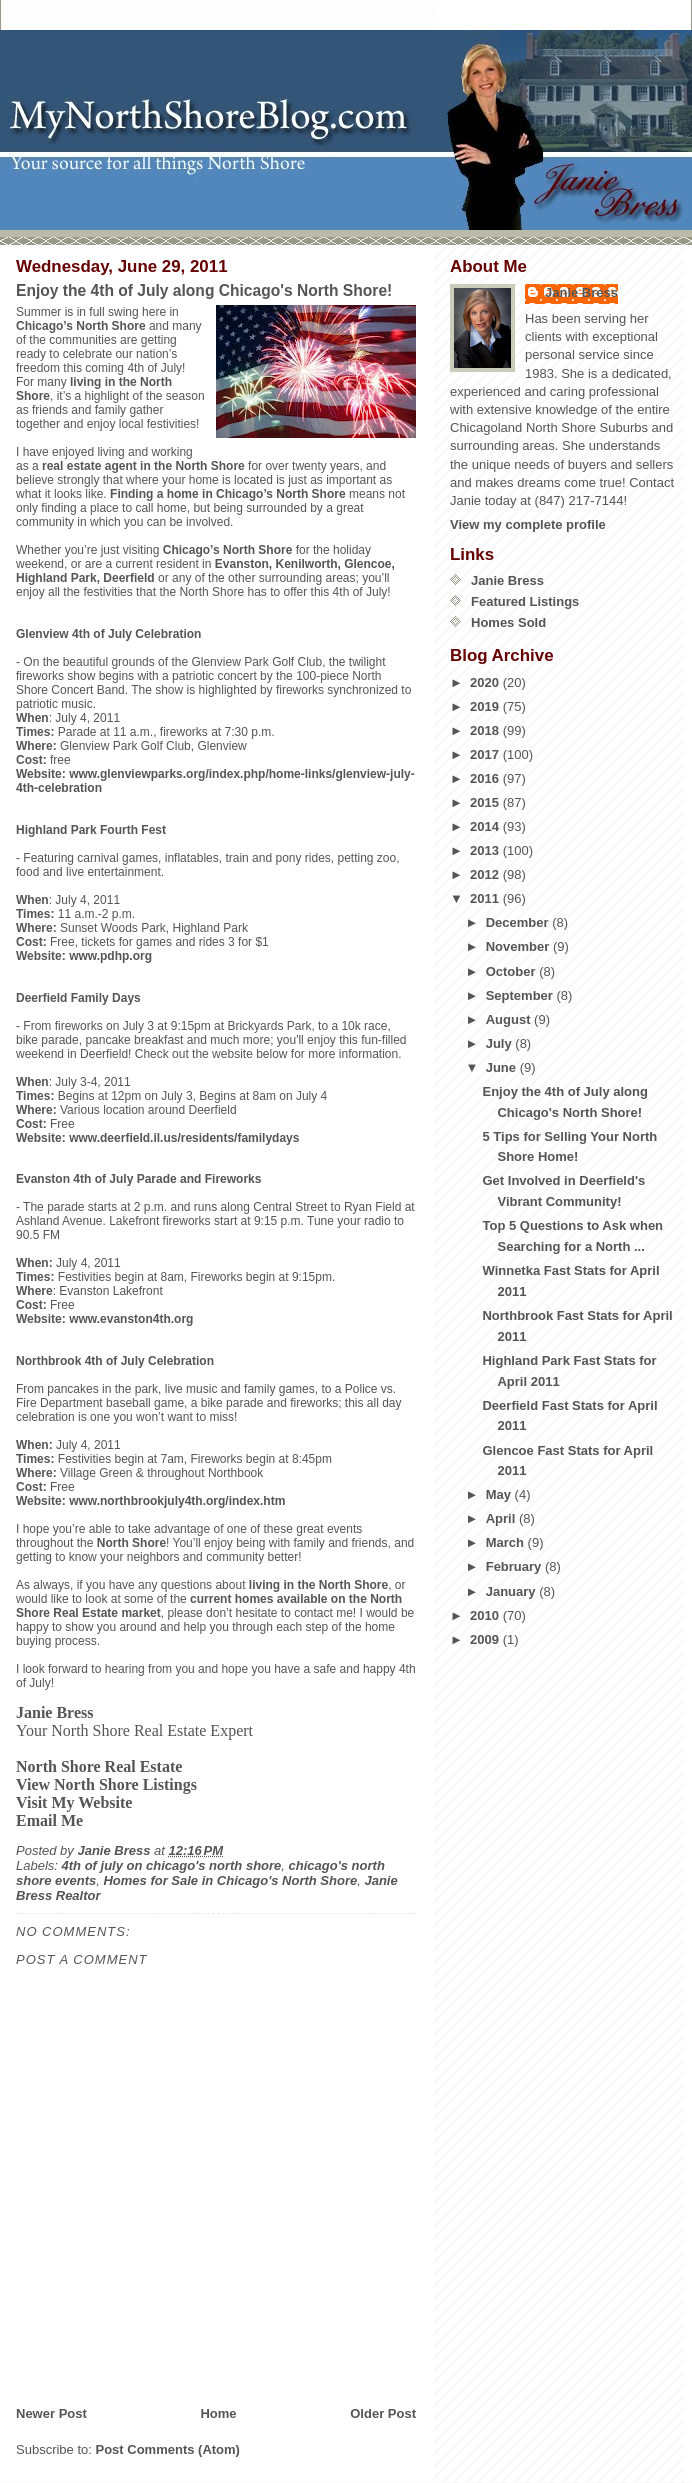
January (512, 1591)
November (519, 946)
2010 (486, 1615)
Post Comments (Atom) (168, 2449)
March (507, 1542)
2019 (486, 706)
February (515, 1566)
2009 (486, 1639)
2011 (486, 898)
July (501, 1043)
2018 (486, 730)
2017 (486, 754)
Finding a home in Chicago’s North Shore (228, 494)
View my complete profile (528, 524)
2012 (486, 874)
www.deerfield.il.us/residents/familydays (184, 1138)
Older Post (383, 2413)
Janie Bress (581, 292)
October (512, 971)
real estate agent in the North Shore (143, 466)
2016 (486, 778)
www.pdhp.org (110, 956)
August (510, 1019)
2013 (486, 850)
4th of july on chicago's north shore (172, 1865)
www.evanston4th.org (131, 1319)
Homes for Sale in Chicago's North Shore (230, 1880)
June (503, 1067)
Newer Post (51, 2413)
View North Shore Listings (106, 1784)
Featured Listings (525, 601)
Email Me (49, 1820)
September (521, 995)
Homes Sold (508, 622)
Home (218, 2413)
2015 (486, 802)
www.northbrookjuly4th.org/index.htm (177, 1501)
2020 (486, 682)
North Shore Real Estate (99, 1766)
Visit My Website (74, 1802)
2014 (486, 826)
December (519, 922)
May (500, 1494)
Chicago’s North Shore (81, 326)
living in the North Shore (318, 1585)
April (502, 1518)
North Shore (131, 1543)
